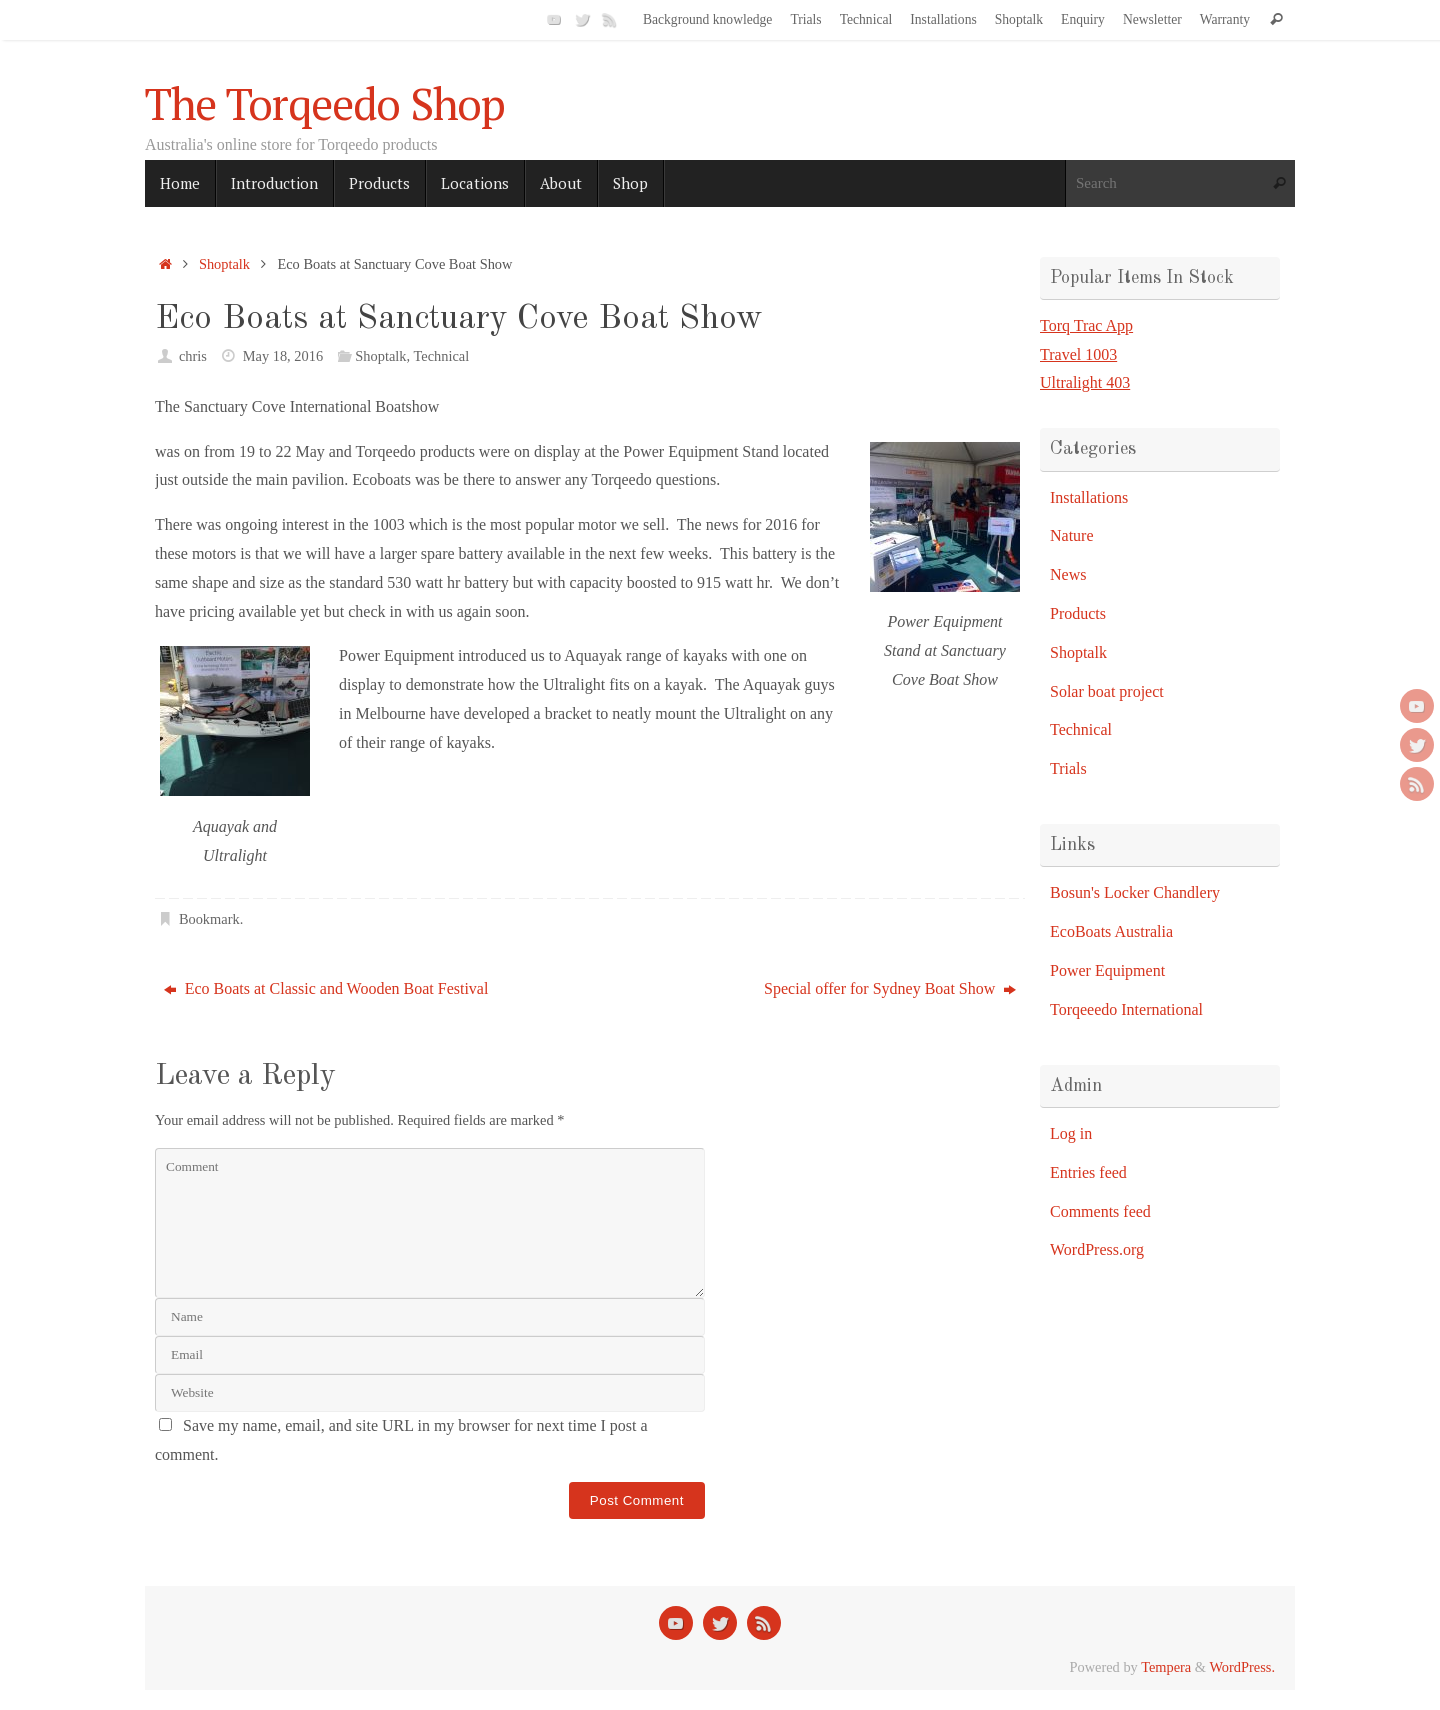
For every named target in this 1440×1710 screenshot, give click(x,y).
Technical (866, 19)
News (1068, 574)
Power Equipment (1107, 970)
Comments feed (1100, 1211)
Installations (943, 19)
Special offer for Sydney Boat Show (890, 988)
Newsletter (1152, 19)
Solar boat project (1107, 691)
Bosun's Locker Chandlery (1135, 892)
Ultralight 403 (1085, 382)
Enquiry (1083, 19)
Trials (805, 19)
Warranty (1225, 19)
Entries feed (1088, 1172)
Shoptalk (1019, 19)
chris (193, 356)
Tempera (1166, 1667)
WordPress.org (1097, 1249)
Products (1078, 613)
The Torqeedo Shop (325, 104)
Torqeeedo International (1126, 1009)
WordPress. (1242, 1667)
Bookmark (209, 919)
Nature (1072, 535)
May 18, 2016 (283, 356)
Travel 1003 (1078, 354)
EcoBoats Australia (1111, 931)
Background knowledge (708, 19)
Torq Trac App (1086, 325)
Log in (1071, 1133)
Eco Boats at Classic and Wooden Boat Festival (326, 988)
